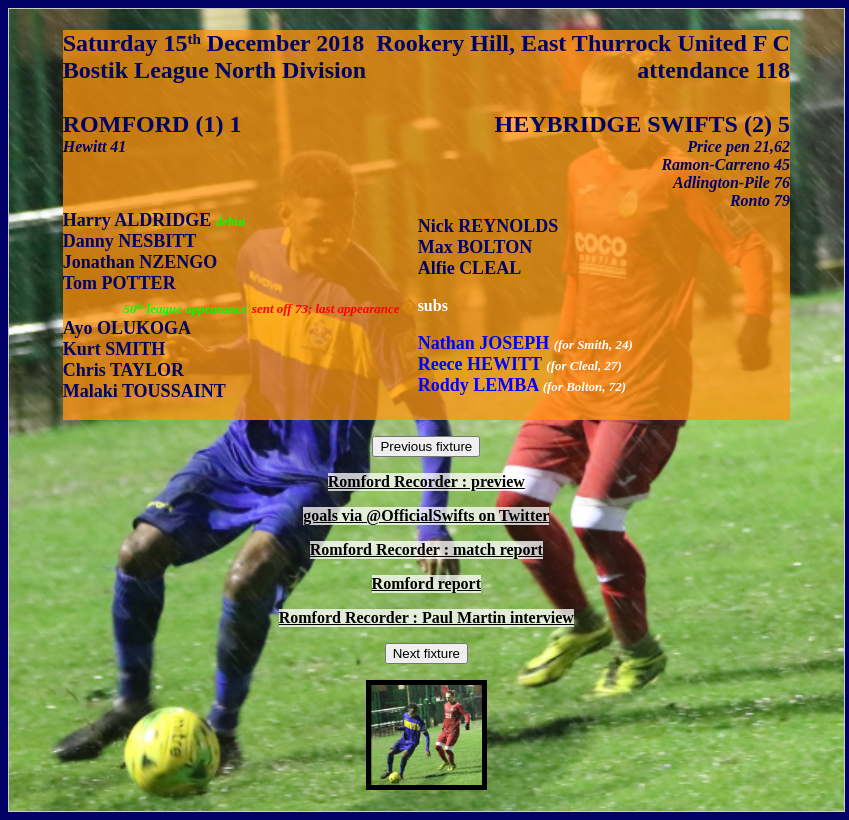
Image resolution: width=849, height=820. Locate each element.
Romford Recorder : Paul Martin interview (426, 617)
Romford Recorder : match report (426, 549)
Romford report (426, 583)
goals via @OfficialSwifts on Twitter (426, 515)
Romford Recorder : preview (426, 481)
